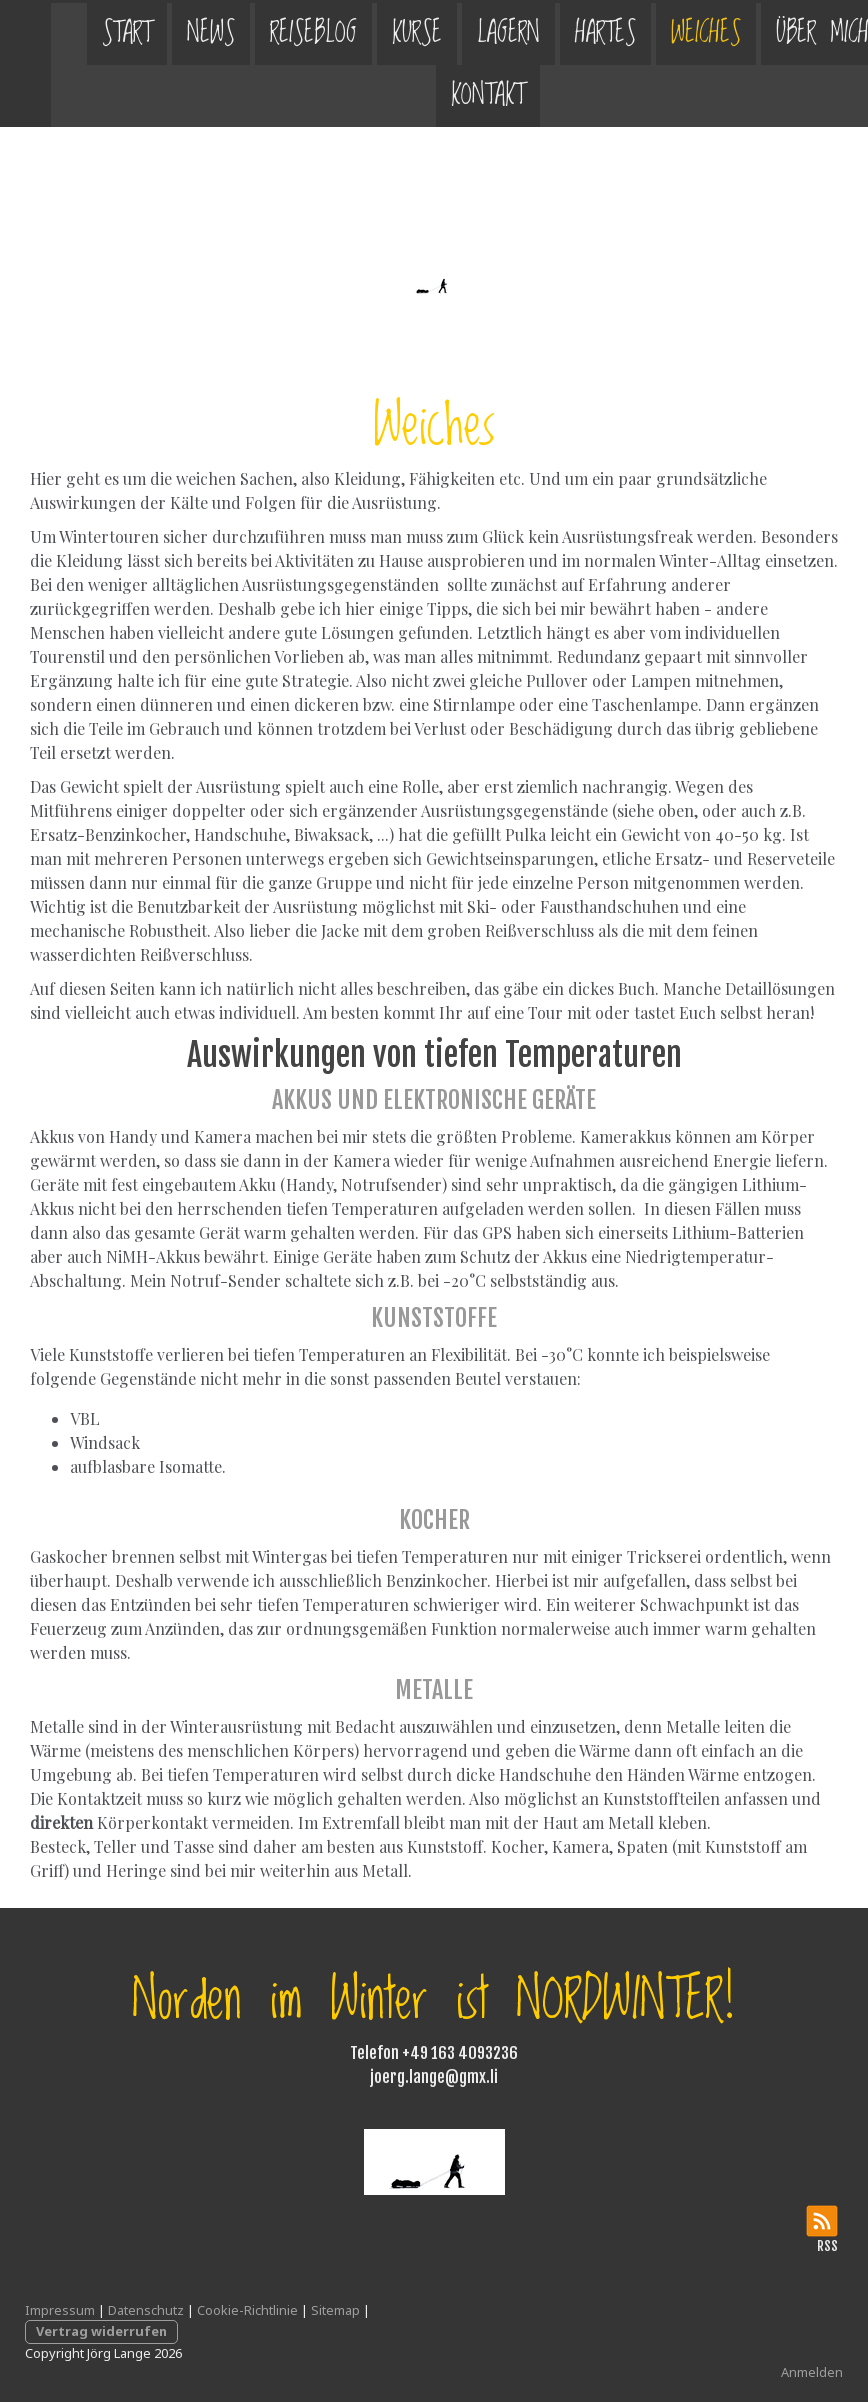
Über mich (771, 30)
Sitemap (335, 2310)
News (160, 30)
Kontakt (437, 92)
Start (76, 30)
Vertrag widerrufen (101, 2331)
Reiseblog (262, 30)
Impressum (60, 2310)
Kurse (366, 30)
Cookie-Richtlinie (247, 2310)
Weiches (655, 30)
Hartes (554, 30)
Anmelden (812, 2372)
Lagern (457, 30)
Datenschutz (146, 2310)
